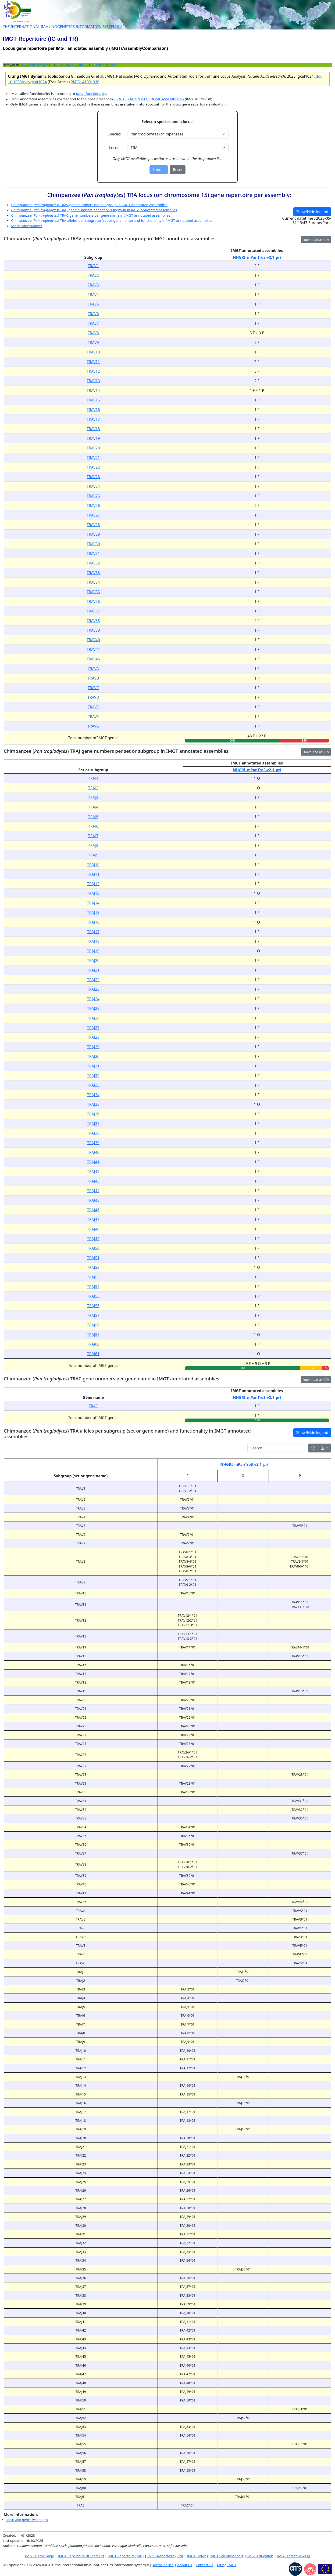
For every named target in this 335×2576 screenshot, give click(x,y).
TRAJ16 (93, 922)
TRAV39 (93, 630)
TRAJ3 (93, 797)
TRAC (93, 1405)
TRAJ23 (93, 989)
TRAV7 (93, 323)
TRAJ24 (93, 998)
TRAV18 (93, 428)
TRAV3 (93, 284)
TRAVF (93, 716)
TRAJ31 (93, 1066)
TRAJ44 (93, 1190)
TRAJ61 (93, 1353)
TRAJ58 (93, 1325)
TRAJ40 (93, 1152)
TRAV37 (93, 611)
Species (114, 134)
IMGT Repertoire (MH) (126, 2556)
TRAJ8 (93, 845)
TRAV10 (93, 352)
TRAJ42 (93, 1171)
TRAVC (93, 687)
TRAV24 (93, 486)
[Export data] (324, 1448)
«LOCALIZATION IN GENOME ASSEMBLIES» (149, 99)
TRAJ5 (93, 816)
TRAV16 (93, 409)
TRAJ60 (93, 1344)
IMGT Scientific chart (226, 2556)
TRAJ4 (93, 807)
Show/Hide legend (312, 211)
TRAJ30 (93, 1056)
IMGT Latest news (293, 2556)
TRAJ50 (93, 1248)
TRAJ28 (93, 1037)
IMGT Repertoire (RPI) (165, 2556)
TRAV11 (93, 361)
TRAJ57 (93, 1315)
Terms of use (163, 2564)
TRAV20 (93, 448)
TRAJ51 (93, 1257)
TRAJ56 (93, 1305)
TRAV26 (93, 505)
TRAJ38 (93, 1133)
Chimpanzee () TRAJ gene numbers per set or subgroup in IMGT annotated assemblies (94, 209)
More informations (26, 225)
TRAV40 (93, 639)
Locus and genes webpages (27, 2520)
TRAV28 (93, 524)
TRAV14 (93, 390)
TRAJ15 (93, 912)
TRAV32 (93, 563)
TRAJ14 (93, 903)
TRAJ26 (93, 1018)
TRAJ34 (93, 1094)
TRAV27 (93, 515)
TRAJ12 (93, 883)
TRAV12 (93, 371)
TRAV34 (93, 582)
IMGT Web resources (35, 65)
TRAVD (93, 697)
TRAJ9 (93, 855)
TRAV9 (93, 342)
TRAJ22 (93, 979)
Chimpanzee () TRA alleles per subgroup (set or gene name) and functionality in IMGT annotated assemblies (111, 220)
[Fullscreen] (313, 1448)
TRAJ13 (93, 893)
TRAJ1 (93, 778)
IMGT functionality (91, 93)
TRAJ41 (93, 1161)
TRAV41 (93, 649)
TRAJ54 (93, 1286)
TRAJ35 (93, 1104)
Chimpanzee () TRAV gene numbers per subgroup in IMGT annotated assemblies (89, 204)
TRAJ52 (93, 1267)
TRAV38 (93, 620)
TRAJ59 (93, 1334)
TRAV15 (93, 400)
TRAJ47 (93, 1219)
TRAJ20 (93, 960)
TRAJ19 (93, 950)
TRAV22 (93, 467)
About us (184, 2564)
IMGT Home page (39, 2556)
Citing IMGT (226, 2564)
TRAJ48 (93, 1229)
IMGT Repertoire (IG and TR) (69, 65)
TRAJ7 (93, 835)
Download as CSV (316, 239)
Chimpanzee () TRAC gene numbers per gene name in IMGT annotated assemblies (90, 215)
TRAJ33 (93, 1085)
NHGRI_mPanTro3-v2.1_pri (257, 257)
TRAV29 (93, 534)
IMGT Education (260, 2556)
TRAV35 (93, 591)
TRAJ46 (93, 1209)
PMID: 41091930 (85, 81)
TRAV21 (93, 457)
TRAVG (93, 726)
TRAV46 (93, 659)
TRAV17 (93, 419)
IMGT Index (196, 2556)
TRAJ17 (93, 931)
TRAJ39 (93, 1142)
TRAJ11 (93, 874)
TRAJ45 (93, 1200)
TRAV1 (93, 265)
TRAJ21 (93, 970)
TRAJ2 (93, 787)
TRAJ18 (93, 941)
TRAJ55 (93, 1296)
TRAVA (93, 668)
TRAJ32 (93, 1075)
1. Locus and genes (104, 65)
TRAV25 (93, 495)
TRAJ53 (93, 1277)
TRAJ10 (93, 864)
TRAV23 (93, 476)
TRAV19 (93, 438)
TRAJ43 (93, 1181)
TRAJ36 (93, 1114)
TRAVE (93, 706)
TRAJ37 (93, 1123)
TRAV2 (93, 275)
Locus (114, 147)
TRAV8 (93, 332)
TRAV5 (93, 304)
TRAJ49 (93, 1238)
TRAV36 (93, 601)
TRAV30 (93, 543)
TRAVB (93, 678)
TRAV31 (93, 553)
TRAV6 (93, 313)
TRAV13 (93, 380)
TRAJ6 (93, 826)
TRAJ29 (93, 1046)
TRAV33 (93, 572)
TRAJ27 (93, 1027)
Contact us (204, 2564)
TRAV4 (93, 294)
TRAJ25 (93, 1008)
